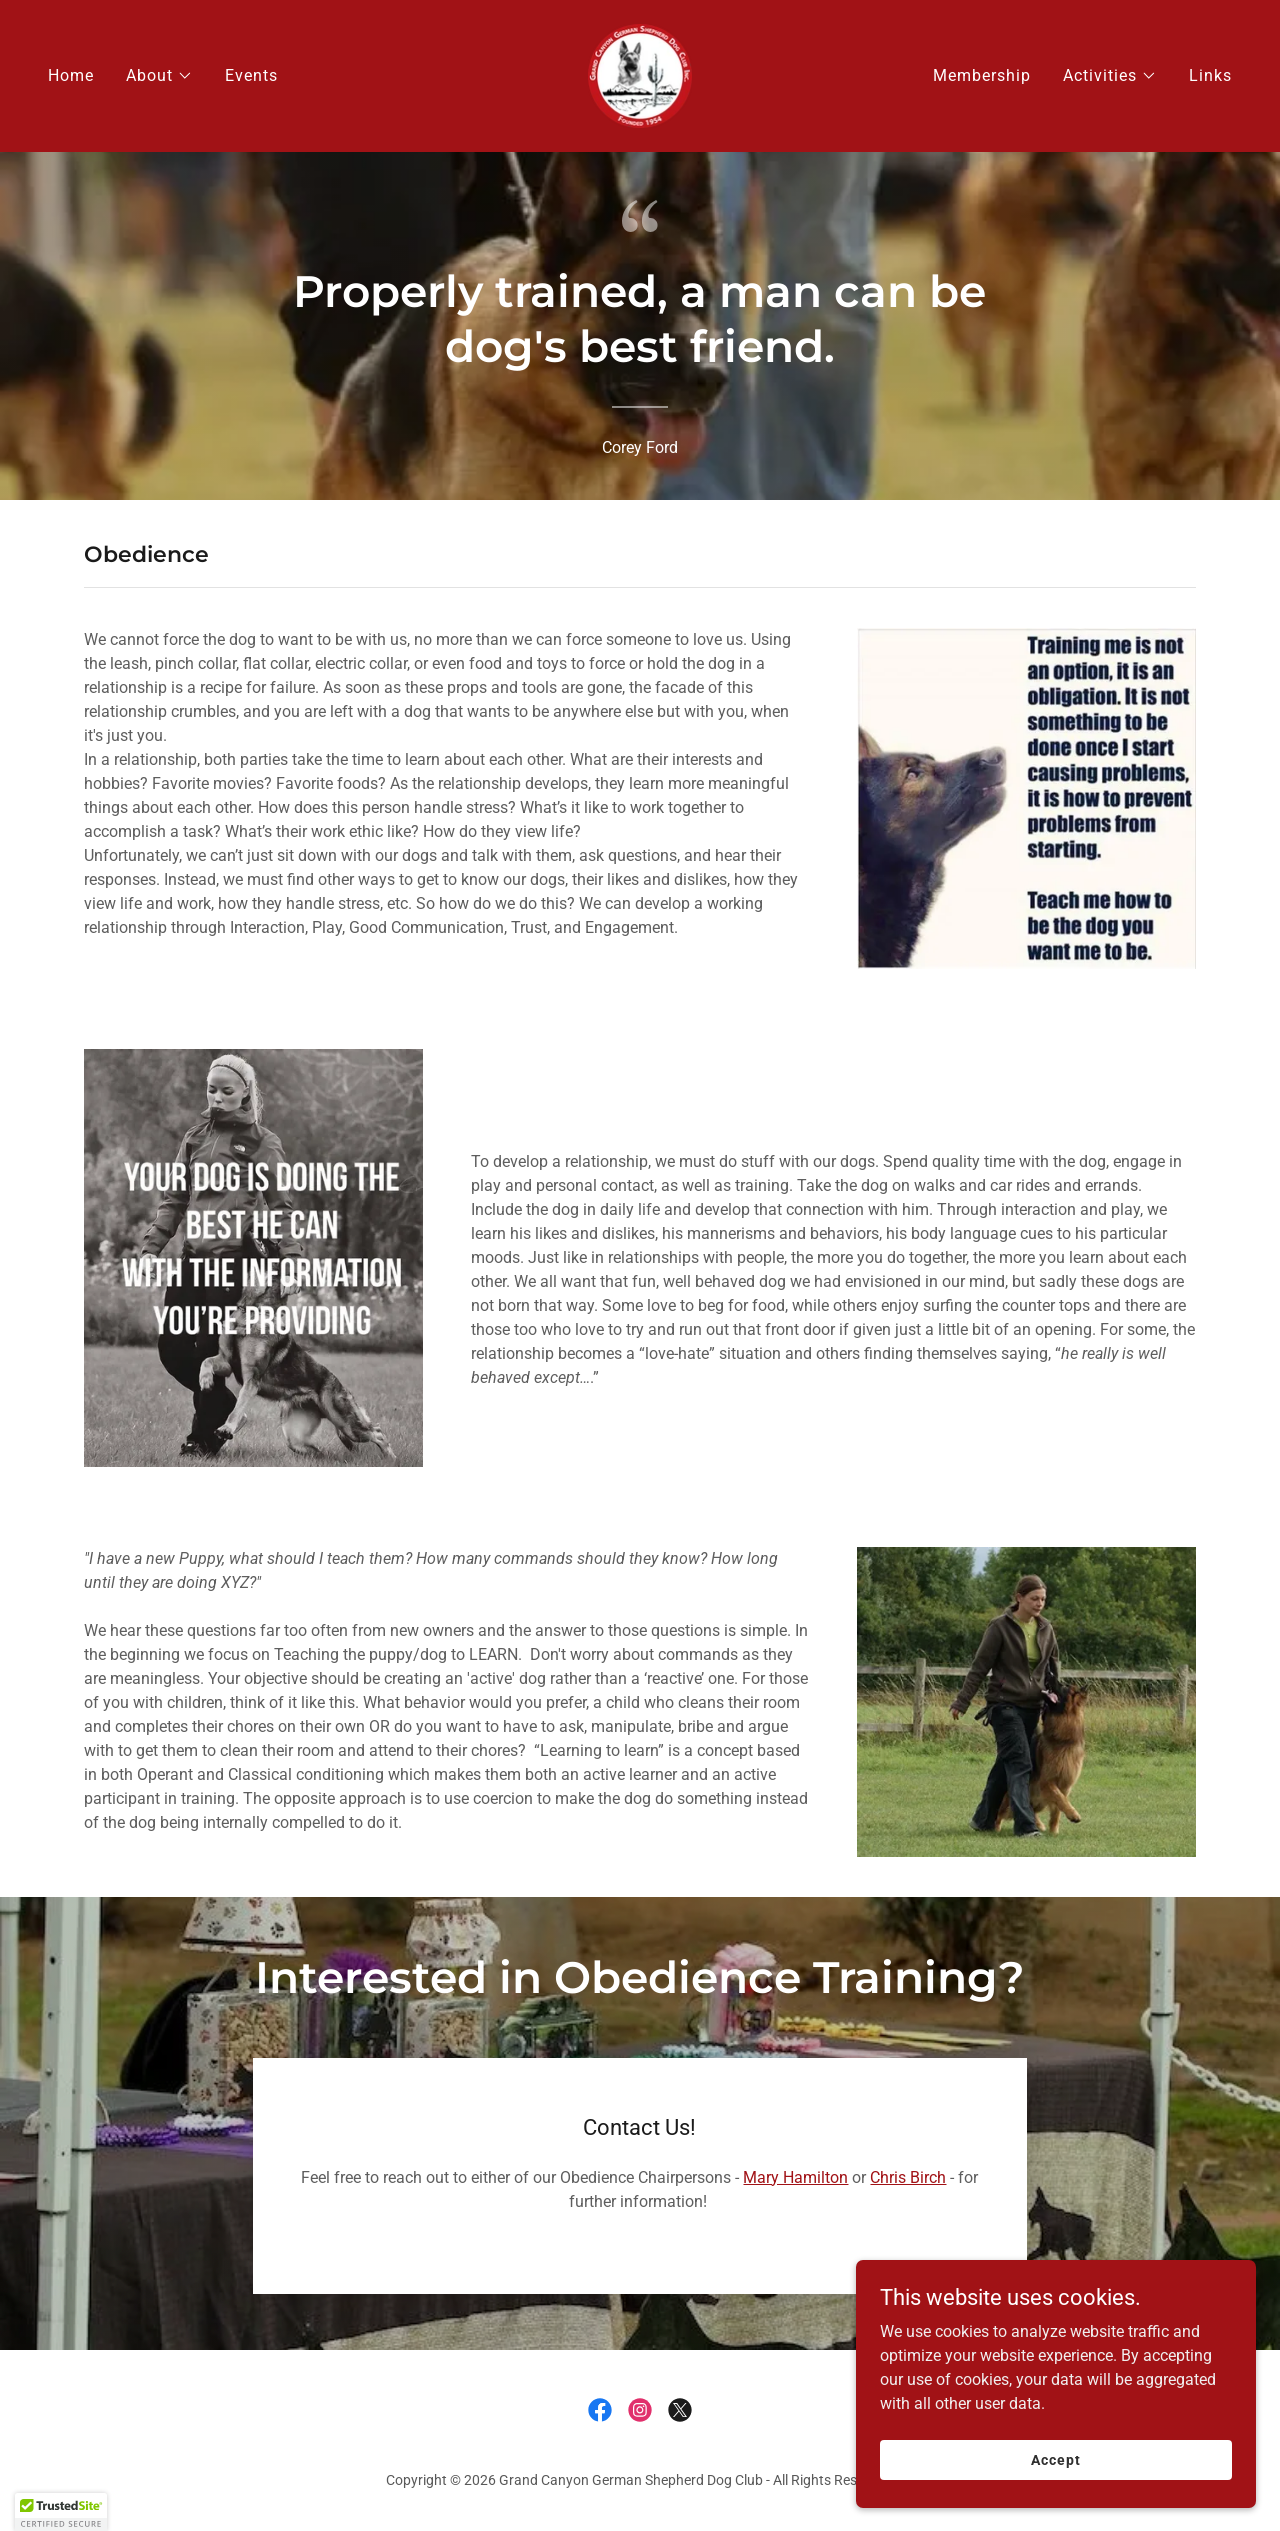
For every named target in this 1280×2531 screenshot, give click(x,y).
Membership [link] (982, 75)
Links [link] (1210, 75)
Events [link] (251, 75)
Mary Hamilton (795, 2177)
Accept (1055, 2487)
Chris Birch (908, 2177)
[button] (159, 76)
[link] (640, 74)
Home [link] (71, 75)
